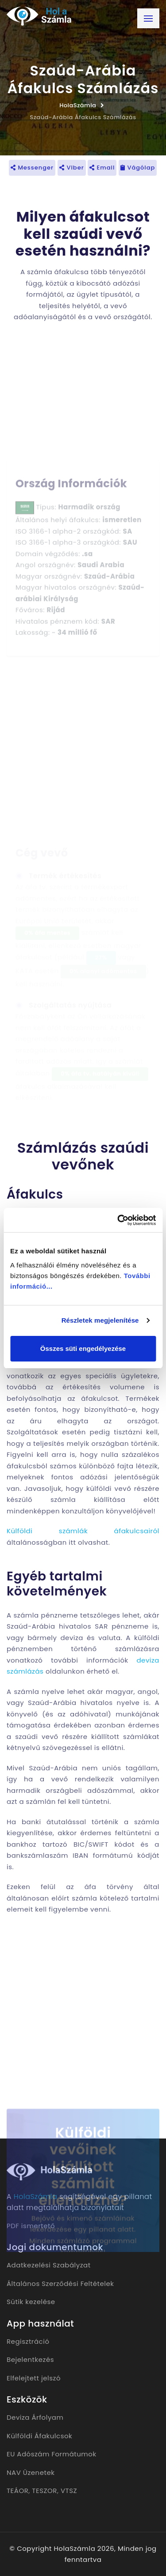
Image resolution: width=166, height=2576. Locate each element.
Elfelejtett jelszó (34, 2378)
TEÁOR (17, 2490)
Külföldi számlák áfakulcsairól (83, 1530)
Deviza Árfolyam (35, 2417)
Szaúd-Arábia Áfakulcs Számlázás (83, 117)
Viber (71, 167)
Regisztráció (28, 2341)
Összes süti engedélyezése (83, 1348)
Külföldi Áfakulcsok (39, 2435)
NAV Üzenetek (30, 2472)
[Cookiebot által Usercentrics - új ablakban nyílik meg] (118, 1220)
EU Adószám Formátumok (52, 2454)
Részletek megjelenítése (100, 1320)
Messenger (32, 167)
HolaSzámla (77, 105)
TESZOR (44, 2490)
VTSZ (69, 2490)
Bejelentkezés (30, 2359)
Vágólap (137, 167)
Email (102, 167)
